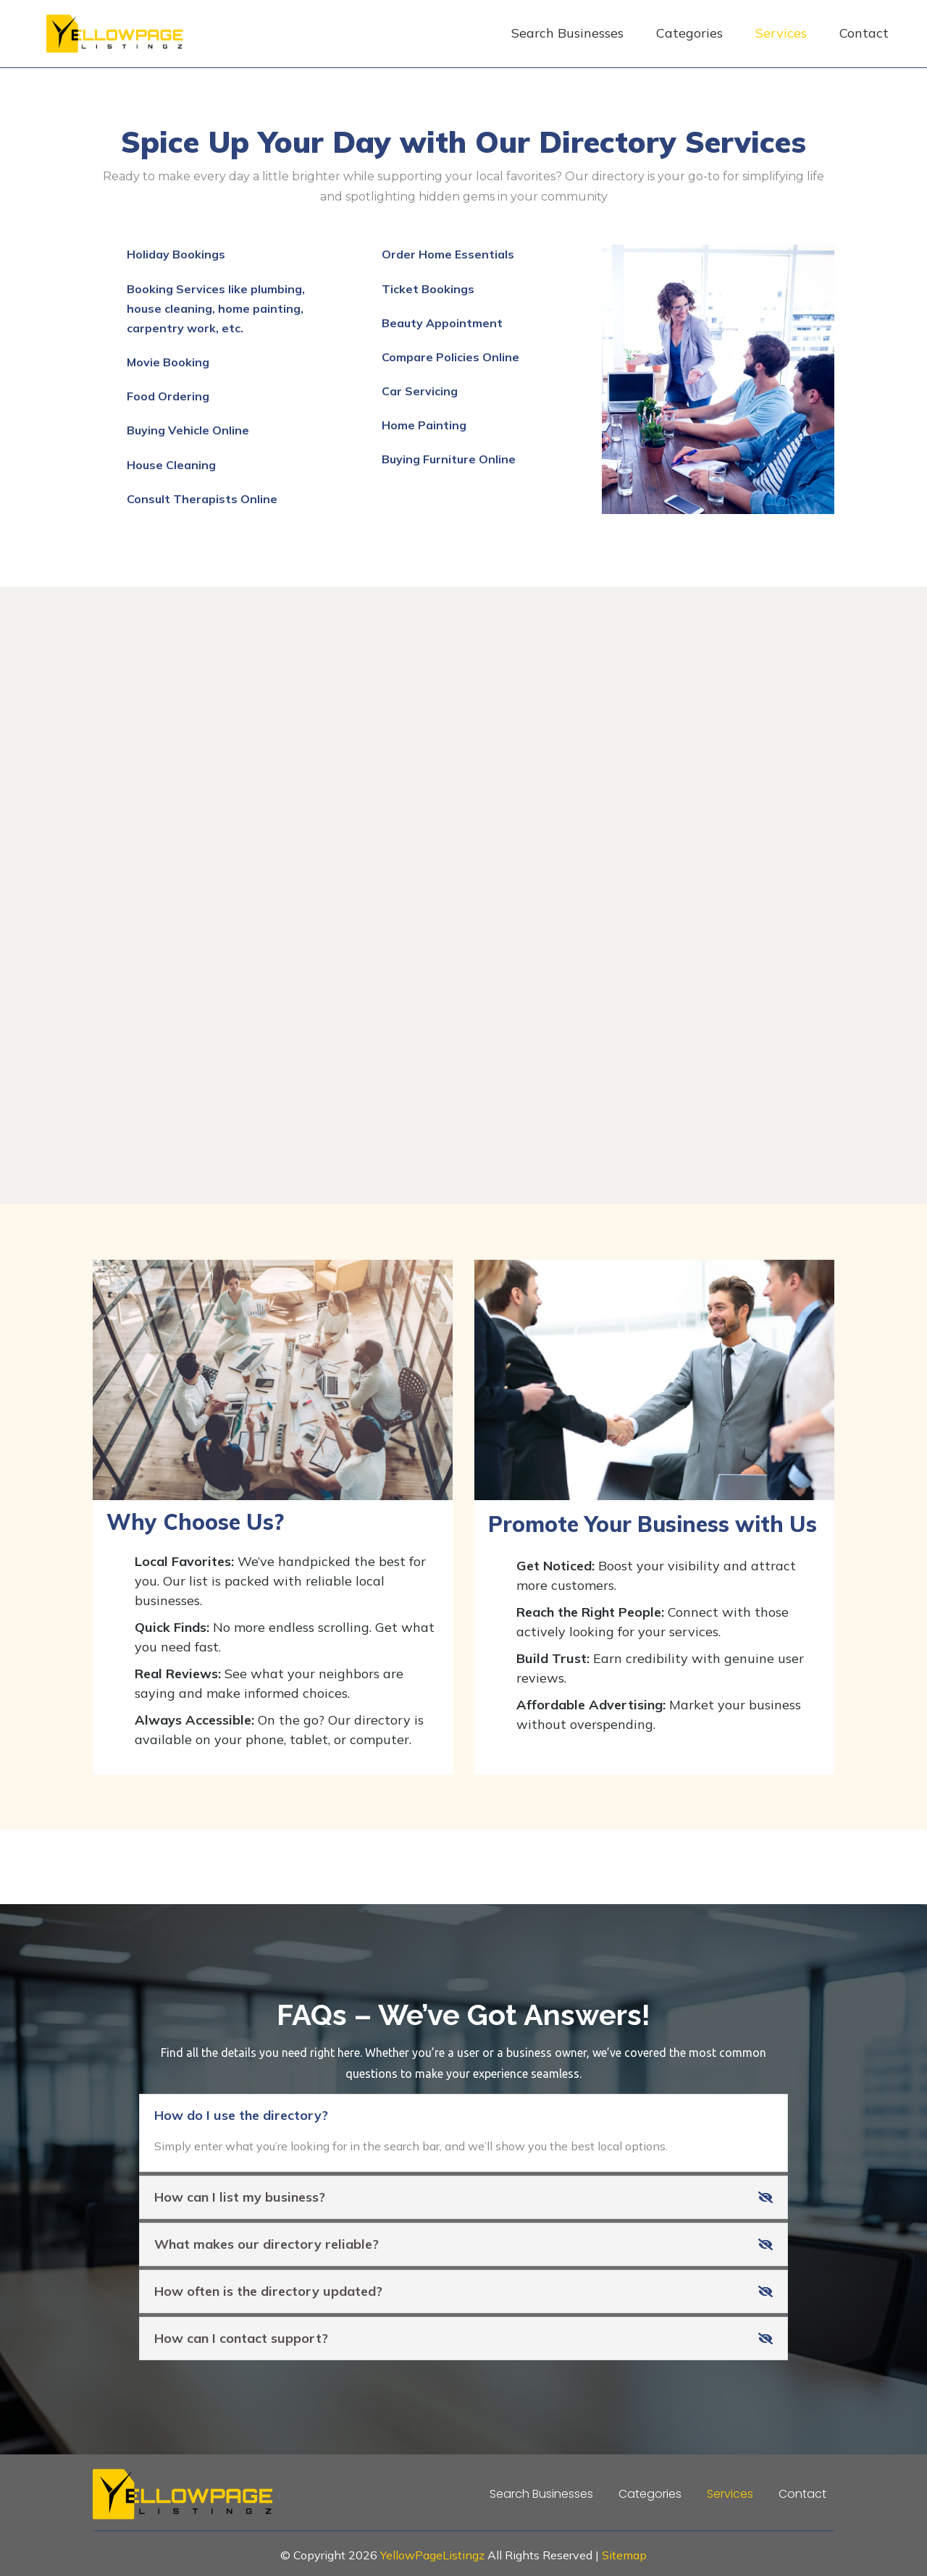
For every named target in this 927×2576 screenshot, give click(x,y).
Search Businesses (567, 33)
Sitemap (624, 2555)
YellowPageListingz (432, 2555)
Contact (864, 33)
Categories (689, 33)
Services (781, 33)
